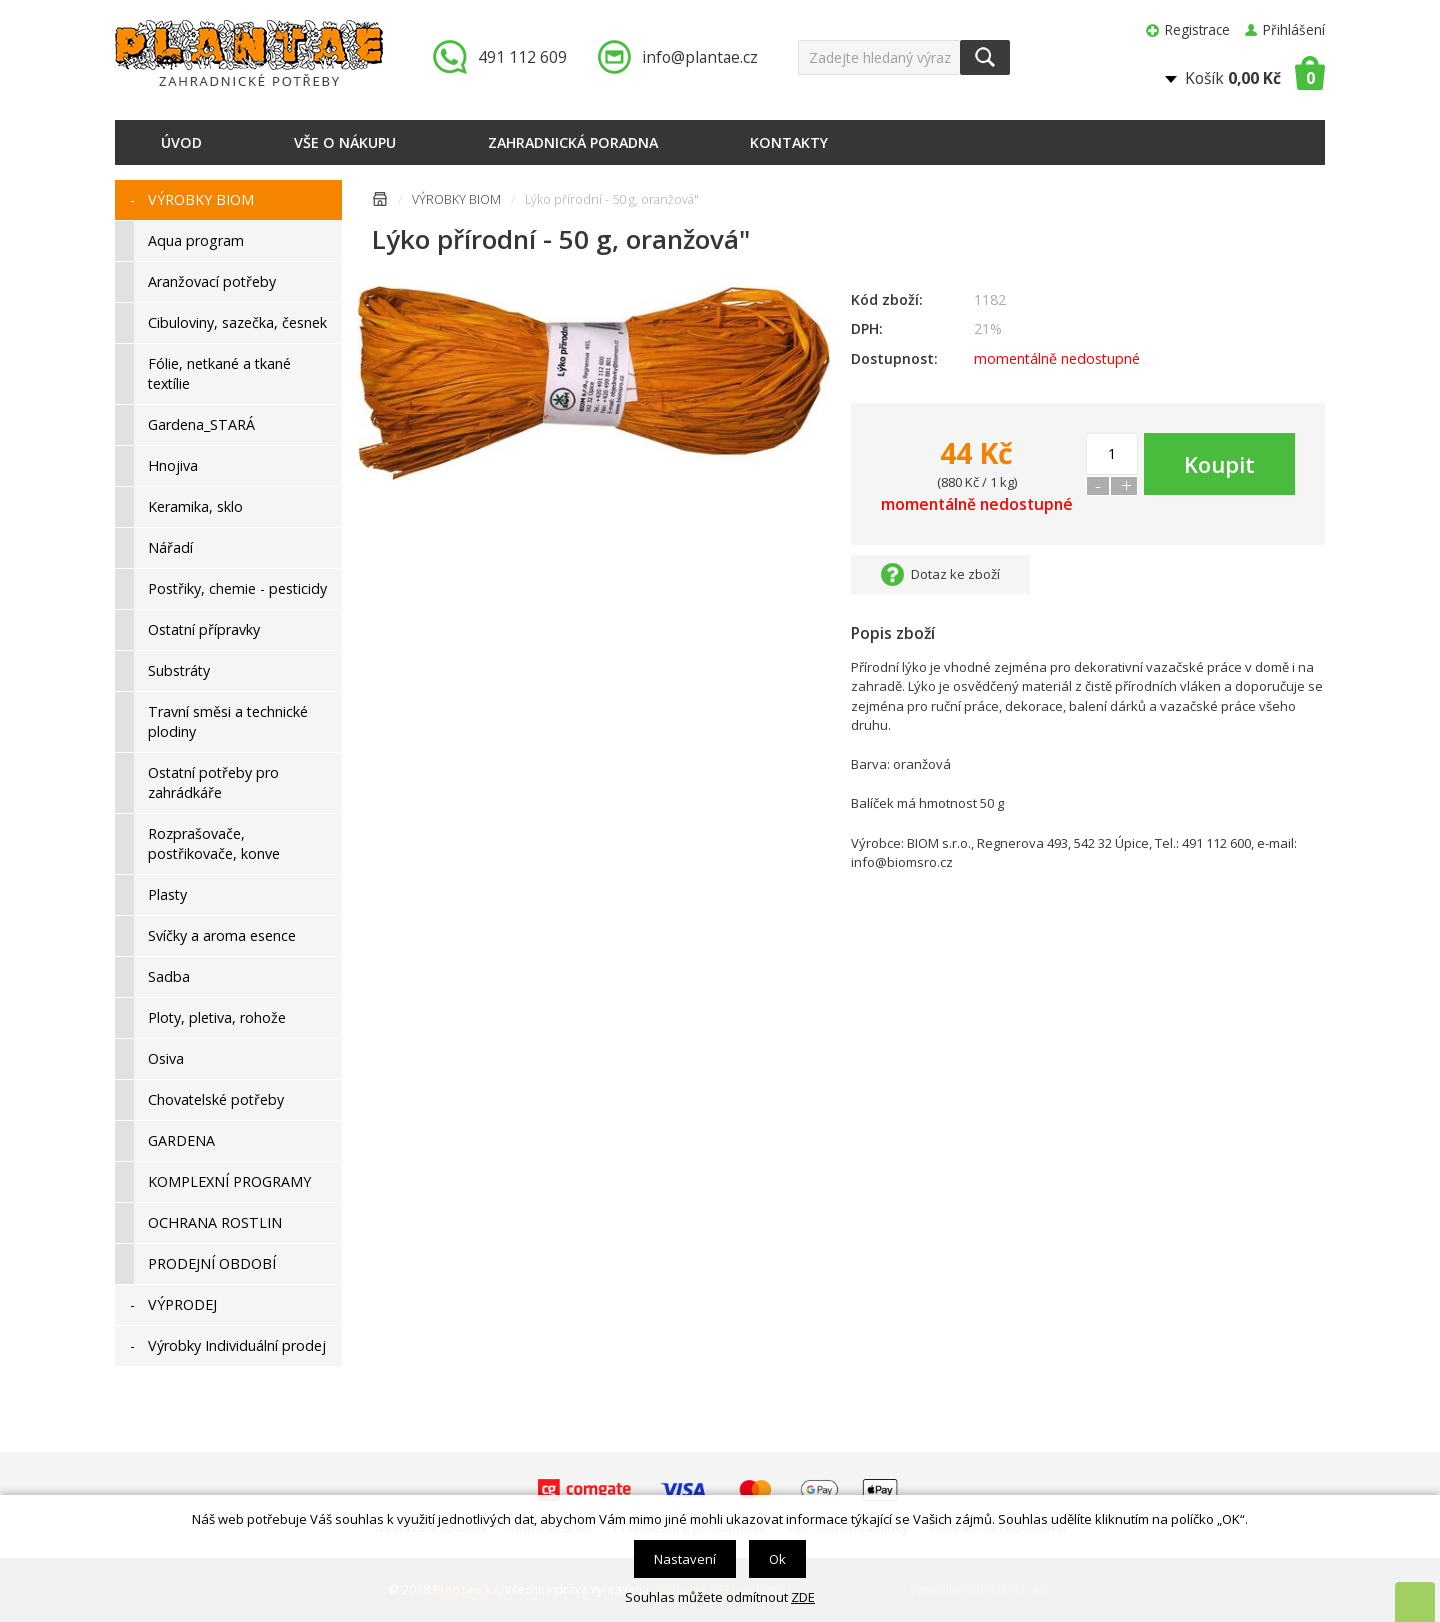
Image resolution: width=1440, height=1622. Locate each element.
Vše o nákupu (345, 142)
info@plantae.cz (700, 57)
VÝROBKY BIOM (456, 199)
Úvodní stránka (380, 202)
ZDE (803, 1597)
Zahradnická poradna (573, 142)
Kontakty (789, 142)
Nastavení (685, 1559)
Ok (777, 1559)
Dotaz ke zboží (955, 574)
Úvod (181, 142)
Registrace (1197, 29)
